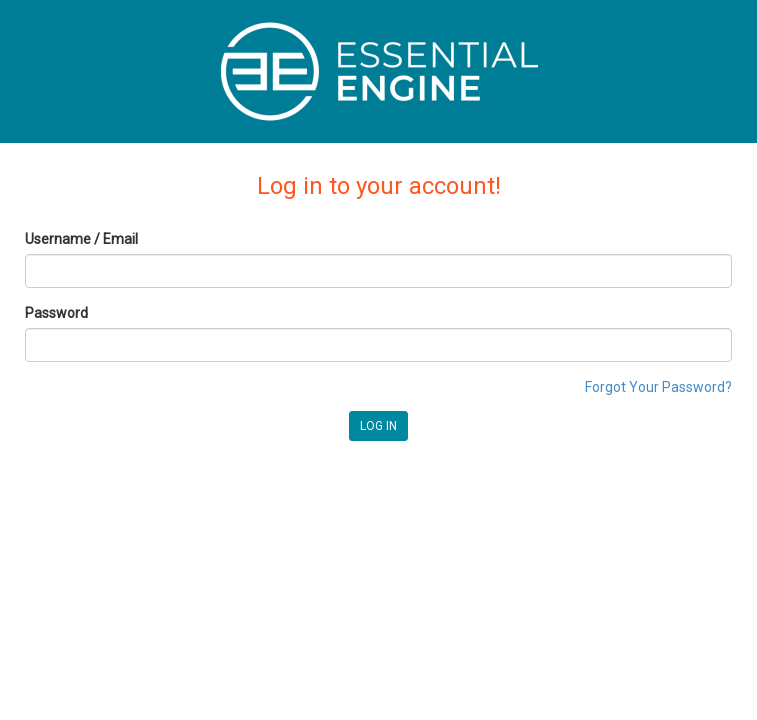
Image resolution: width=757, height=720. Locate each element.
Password (56, 313)
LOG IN (378, 426)
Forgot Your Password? (658, 387)
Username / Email (81, 239)
